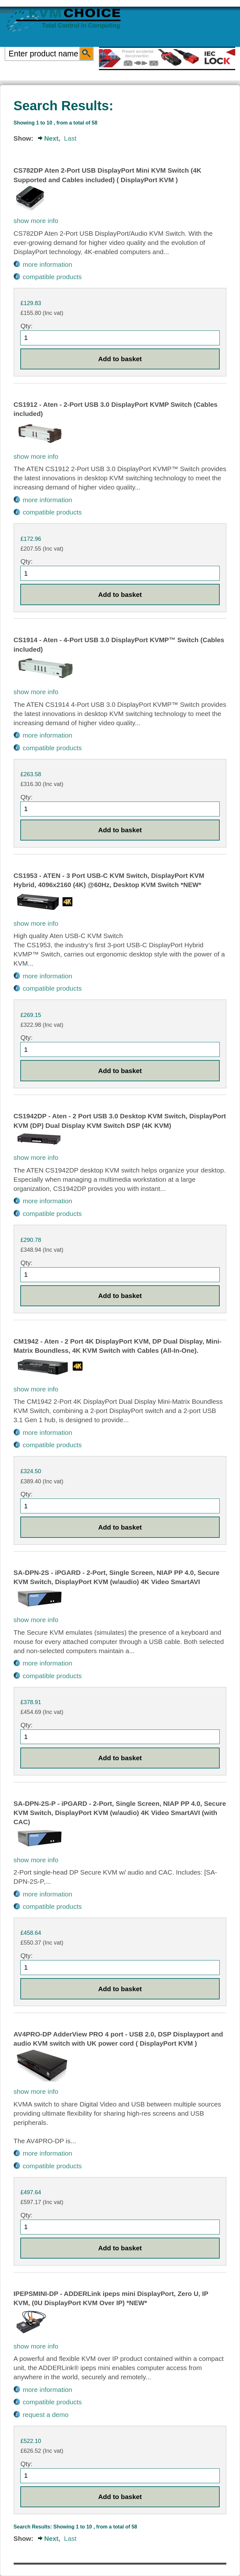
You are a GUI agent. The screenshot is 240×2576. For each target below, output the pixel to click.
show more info (36, 220)
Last (70, 138)
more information (47, 264)
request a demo (46, 2414)
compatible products (52, 276)
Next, (52, 138)
